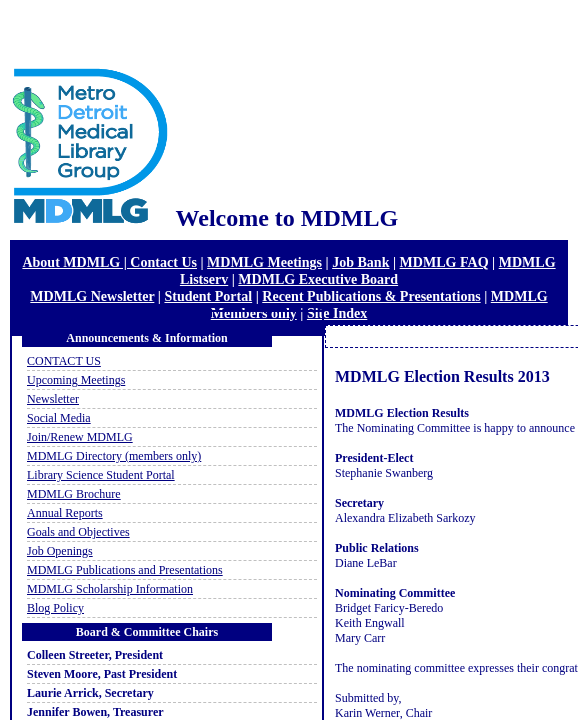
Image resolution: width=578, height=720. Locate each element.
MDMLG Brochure (74, 494)
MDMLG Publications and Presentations (125, 570)
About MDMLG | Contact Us (109, 262)
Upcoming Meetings (76, 380)
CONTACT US (64, 361)
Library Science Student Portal (101, 475)
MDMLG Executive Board (318, 279)
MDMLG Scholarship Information (110, 589)
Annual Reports (65, 513)
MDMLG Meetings (264, 262)
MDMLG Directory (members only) (114, 456)
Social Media (59, 418)
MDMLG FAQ (444, 262)
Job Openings (60, 551)
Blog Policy (55, 608)
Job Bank (360, 262)
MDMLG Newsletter (92, 296)
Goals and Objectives (78, 532)
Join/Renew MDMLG (80, 437)
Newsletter (53, 399)
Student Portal (208, 296)
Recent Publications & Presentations (371, 296)
